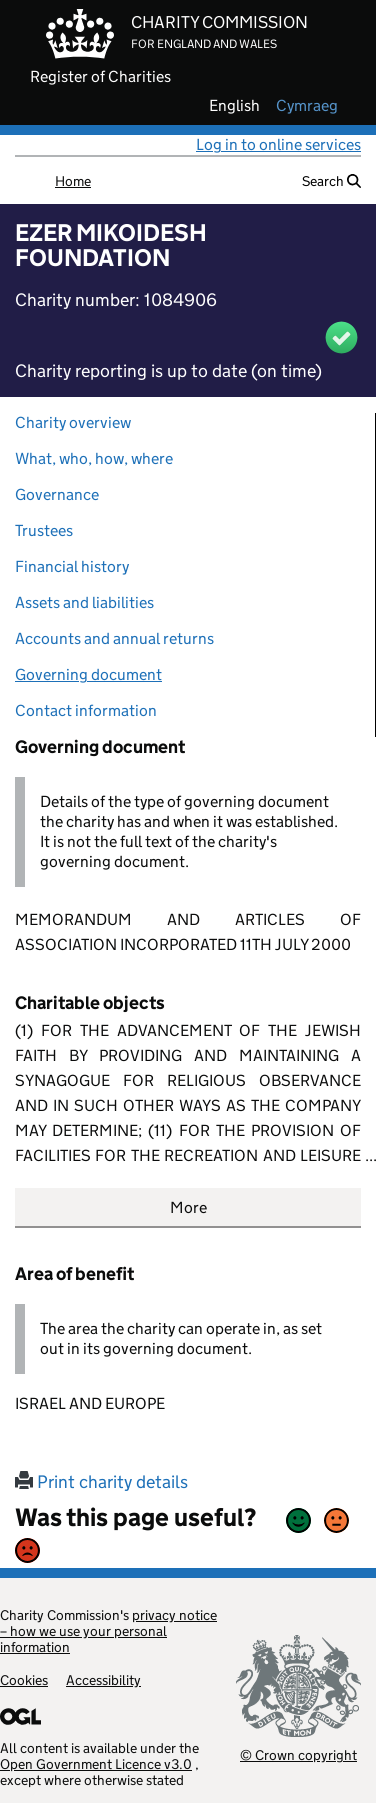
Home (73, 181)
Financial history (72, 566)
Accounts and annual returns (114, 638)
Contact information (86, 710)
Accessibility (103, 1680)
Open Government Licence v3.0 (96, 1764)
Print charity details (101, 1482)
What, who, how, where (94, 458)
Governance (57, 494)
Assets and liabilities (84, 602)
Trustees (44, 530)
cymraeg (307, 106)
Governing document (88, 674)
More (188, 1207)
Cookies (24, 1680)
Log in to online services (278, 144)
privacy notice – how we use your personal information (108, 1631)
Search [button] (331, 181)
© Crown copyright (298, 1754)
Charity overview (73, 422)
